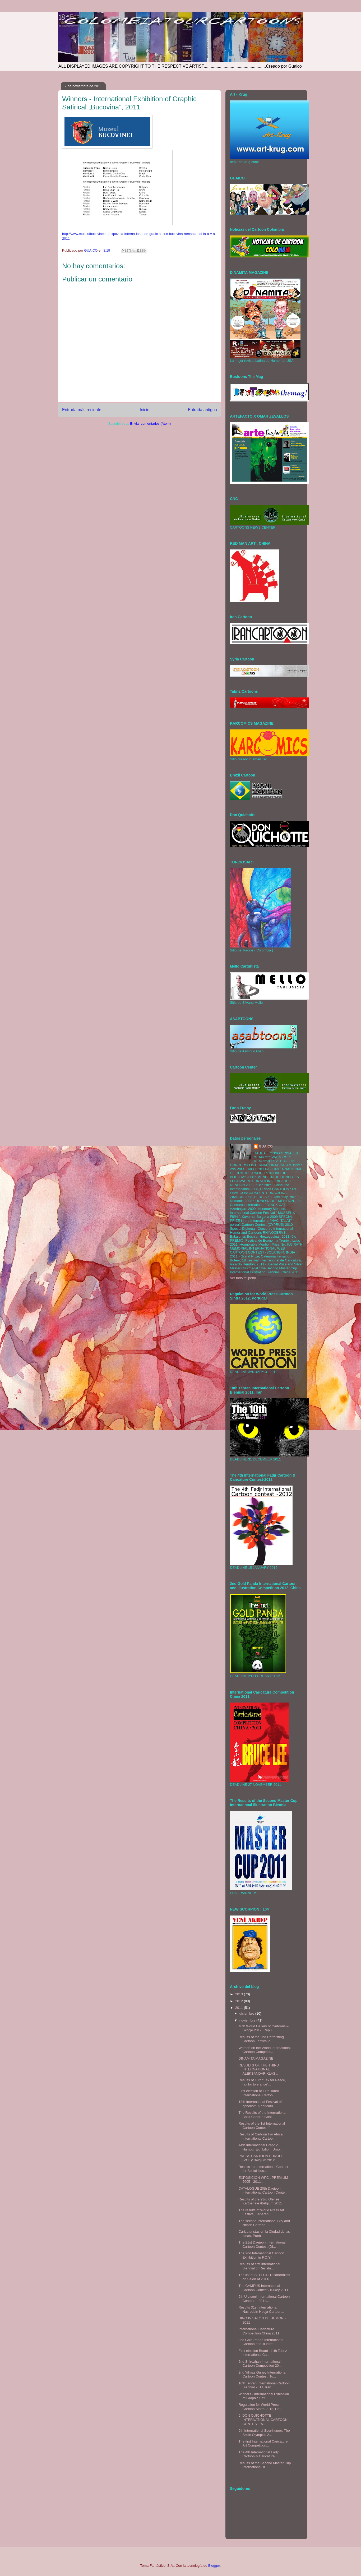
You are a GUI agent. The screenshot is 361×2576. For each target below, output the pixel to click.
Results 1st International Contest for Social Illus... (263, 2169)
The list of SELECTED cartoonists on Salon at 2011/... (264, 2277)
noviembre (247, 2020)
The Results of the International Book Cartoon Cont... (262, 2115)
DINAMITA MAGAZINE (255, 2058)
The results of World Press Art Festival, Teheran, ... (261, 2212)
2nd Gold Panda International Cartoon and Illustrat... (260, 2342)
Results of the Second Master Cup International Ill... (264, 2465)
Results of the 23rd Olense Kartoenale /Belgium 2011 (260, 2201)
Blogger (214, 2566)
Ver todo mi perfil (243, 1278)
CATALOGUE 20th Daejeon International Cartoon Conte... (263, 2190)
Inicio (144, 410)
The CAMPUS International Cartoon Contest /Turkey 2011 (263, 2288)
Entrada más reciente (81, 410)
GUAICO (266, 1146)
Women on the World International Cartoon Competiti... (264, 2050)
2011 (239, 2008)
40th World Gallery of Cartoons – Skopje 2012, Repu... (263, 2028)
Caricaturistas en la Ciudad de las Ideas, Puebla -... (264, 2234)
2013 (239, 1994)
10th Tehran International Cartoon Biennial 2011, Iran (263, 2385)
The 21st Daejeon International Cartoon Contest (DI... (261, 2244)
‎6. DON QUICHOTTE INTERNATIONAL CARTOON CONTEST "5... (263, 2419)
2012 (239, 2001)
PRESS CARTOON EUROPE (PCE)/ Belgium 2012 (261, 2158)
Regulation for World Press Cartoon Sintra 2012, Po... (260, 2407)
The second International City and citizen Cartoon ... (264, 2223)
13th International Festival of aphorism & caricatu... (259, 2104)
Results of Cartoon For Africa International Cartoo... (260, 2136)
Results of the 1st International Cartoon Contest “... (261, 2125)
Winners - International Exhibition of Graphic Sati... (263, 2396)
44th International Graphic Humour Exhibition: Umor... (260, 2147)
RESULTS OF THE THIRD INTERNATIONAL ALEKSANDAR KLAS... (258, 2069)
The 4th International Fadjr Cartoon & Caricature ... (258, 2454)
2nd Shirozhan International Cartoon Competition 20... (259, 2364)
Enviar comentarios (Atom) (150, 424)
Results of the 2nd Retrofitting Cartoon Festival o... (261, 2039)
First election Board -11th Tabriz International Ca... (262, 2353)
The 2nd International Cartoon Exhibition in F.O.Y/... (261, 2255)
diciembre (247, 2013)
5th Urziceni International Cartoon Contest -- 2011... (264, 2299)
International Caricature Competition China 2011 (258, 2331)
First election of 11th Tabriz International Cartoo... (258, 2093)
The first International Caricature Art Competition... (263, 2443)
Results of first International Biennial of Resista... (259, 2266)
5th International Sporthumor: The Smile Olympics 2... (264, 2433)
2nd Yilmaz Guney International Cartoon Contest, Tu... (262, 2374)
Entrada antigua (202, 410)
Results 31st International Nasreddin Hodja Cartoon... (261, 2309)
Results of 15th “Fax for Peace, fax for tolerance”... (262, 2082)
